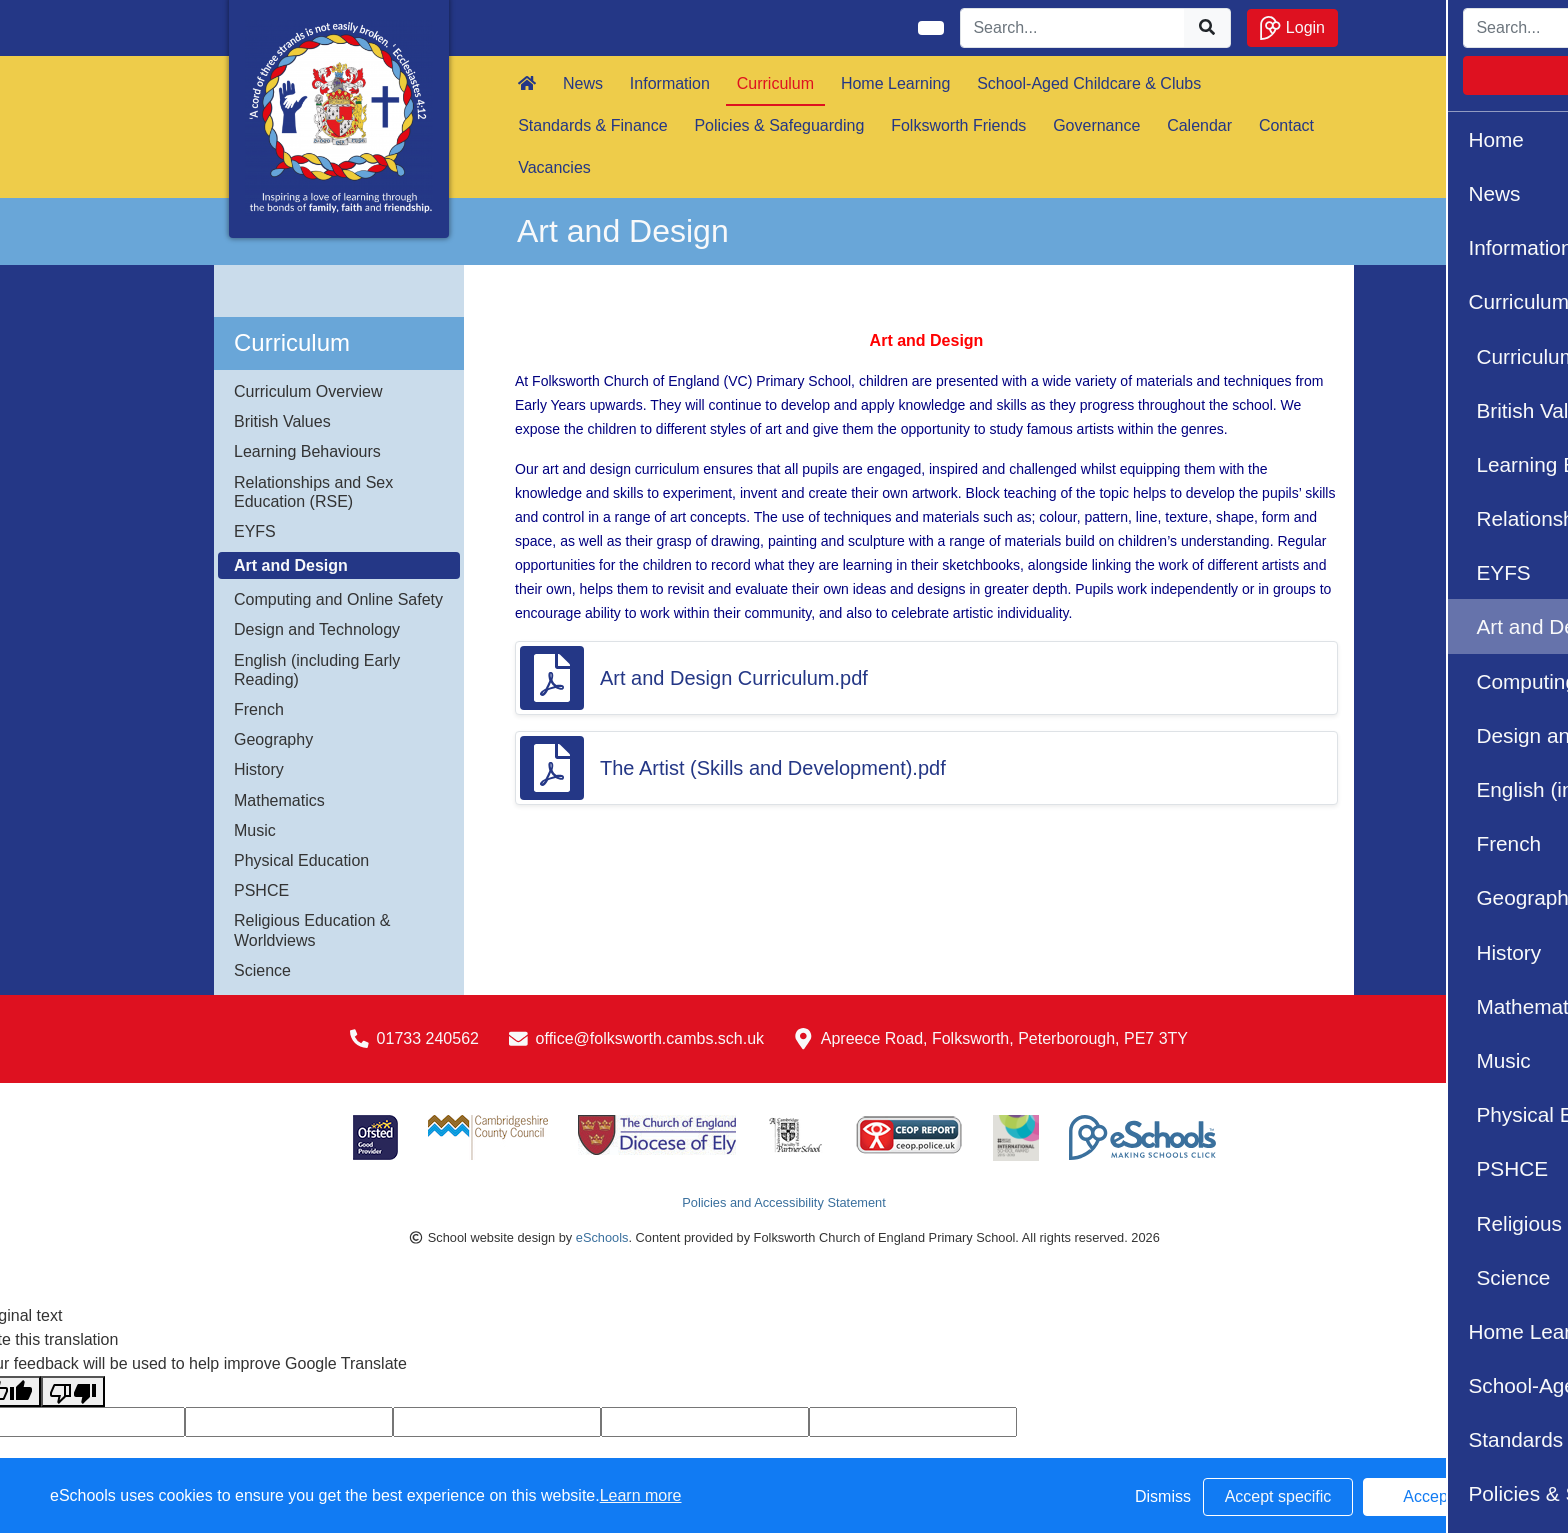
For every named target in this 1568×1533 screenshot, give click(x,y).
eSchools (602, 1237)
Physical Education (301, 860)
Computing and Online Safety (338, 599)
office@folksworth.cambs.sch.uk (650, 1038)
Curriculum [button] (775, 83)
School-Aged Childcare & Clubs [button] (1089, 83)
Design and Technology (317, 629)
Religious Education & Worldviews (312, 930)
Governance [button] (1096, 125)
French (259, 709)
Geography (273, 739)
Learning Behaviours (307, 451)
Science (262, 970)
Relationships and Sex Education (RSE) (313, 492)
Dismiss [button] (1163, 1496)
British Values (282, 421)
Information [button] (670, 83)
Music (255, 830)
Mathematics (279, 800)
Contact (1286, 125)
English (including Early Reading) (317, 670)
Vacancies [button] (554, 167)
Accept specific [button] (1278, 1496)
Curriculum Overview (308, 391)
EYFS (255, 531)
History (259, 769)
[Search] (1073, 28)
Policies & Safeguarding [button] (779, 125)
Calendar (1199, 125)
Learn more (641, 1495)
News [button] (583, 83)
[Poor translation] (73, 1391)
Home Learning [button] (895, 83)
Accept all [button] (1437, 1496)
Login (1292, 28)
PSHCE (261, 890)
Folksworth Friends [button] (958, 125)
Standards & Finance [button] (592, 125)
